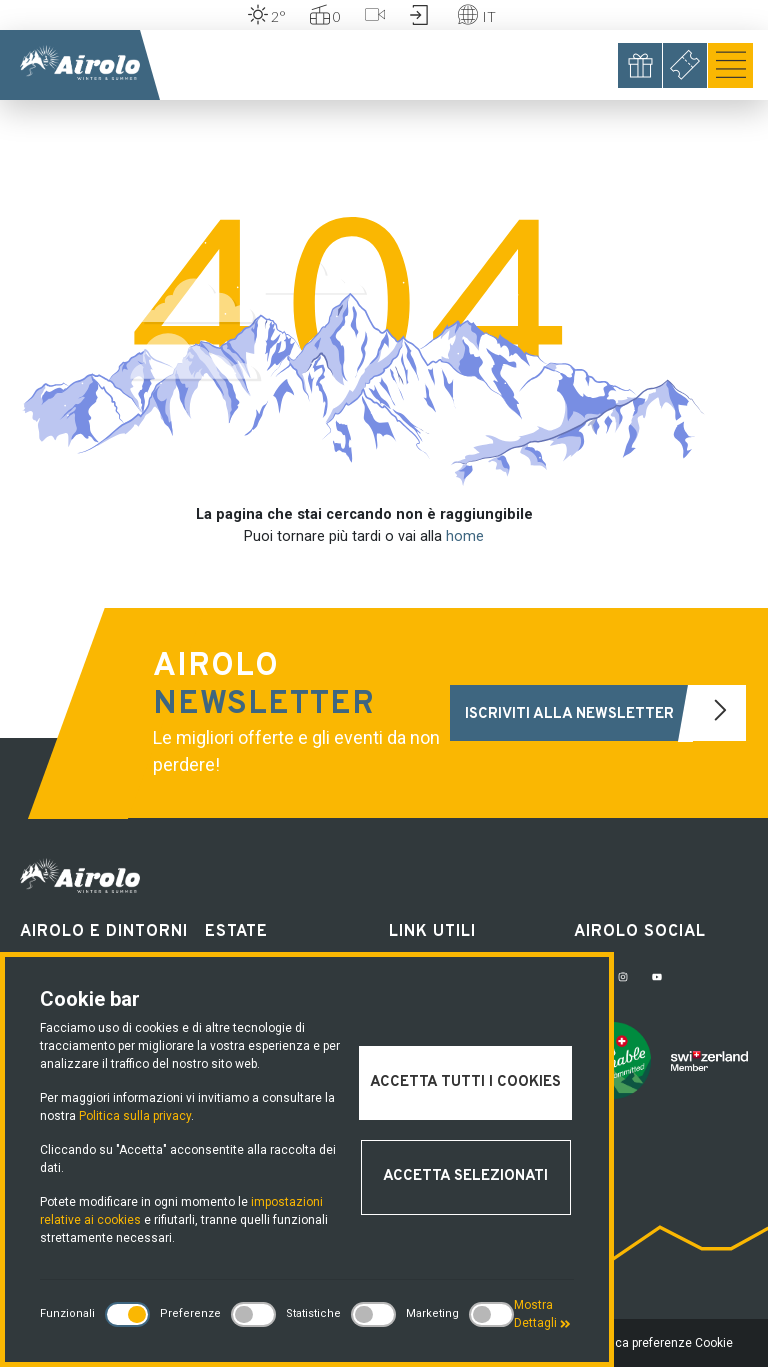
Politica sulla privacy (135, 1116)
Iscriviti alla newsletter (605, 713)
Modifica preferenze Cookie (657, 1343)
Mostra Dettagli (542, 1314)
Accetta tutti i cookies (465, 1082)
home (465, 536)
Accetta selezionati (465, 1176)
